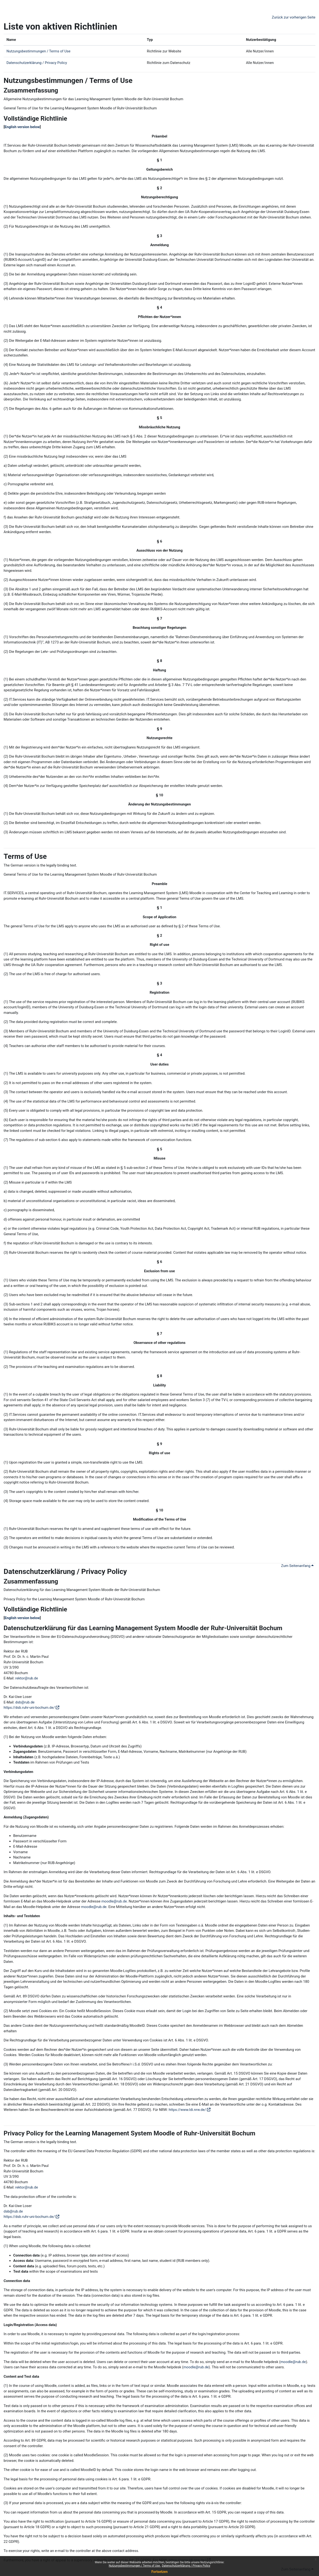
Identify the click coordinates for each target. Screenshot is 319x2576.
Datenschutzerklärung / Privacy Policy (186, 2565)
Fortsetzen (159, 2572)
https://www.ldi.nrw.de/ (187, 2110)
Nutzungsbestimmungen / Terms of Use (135, 2565)
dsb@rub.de (25, 1702)
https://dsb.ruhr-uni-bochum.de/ (29, 1707)
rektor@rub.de (26, 1678)
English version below (22, 127)
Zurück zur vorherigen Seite (293, 17)
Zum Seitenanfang (297, 1566)
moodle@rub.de (114, 1901)
